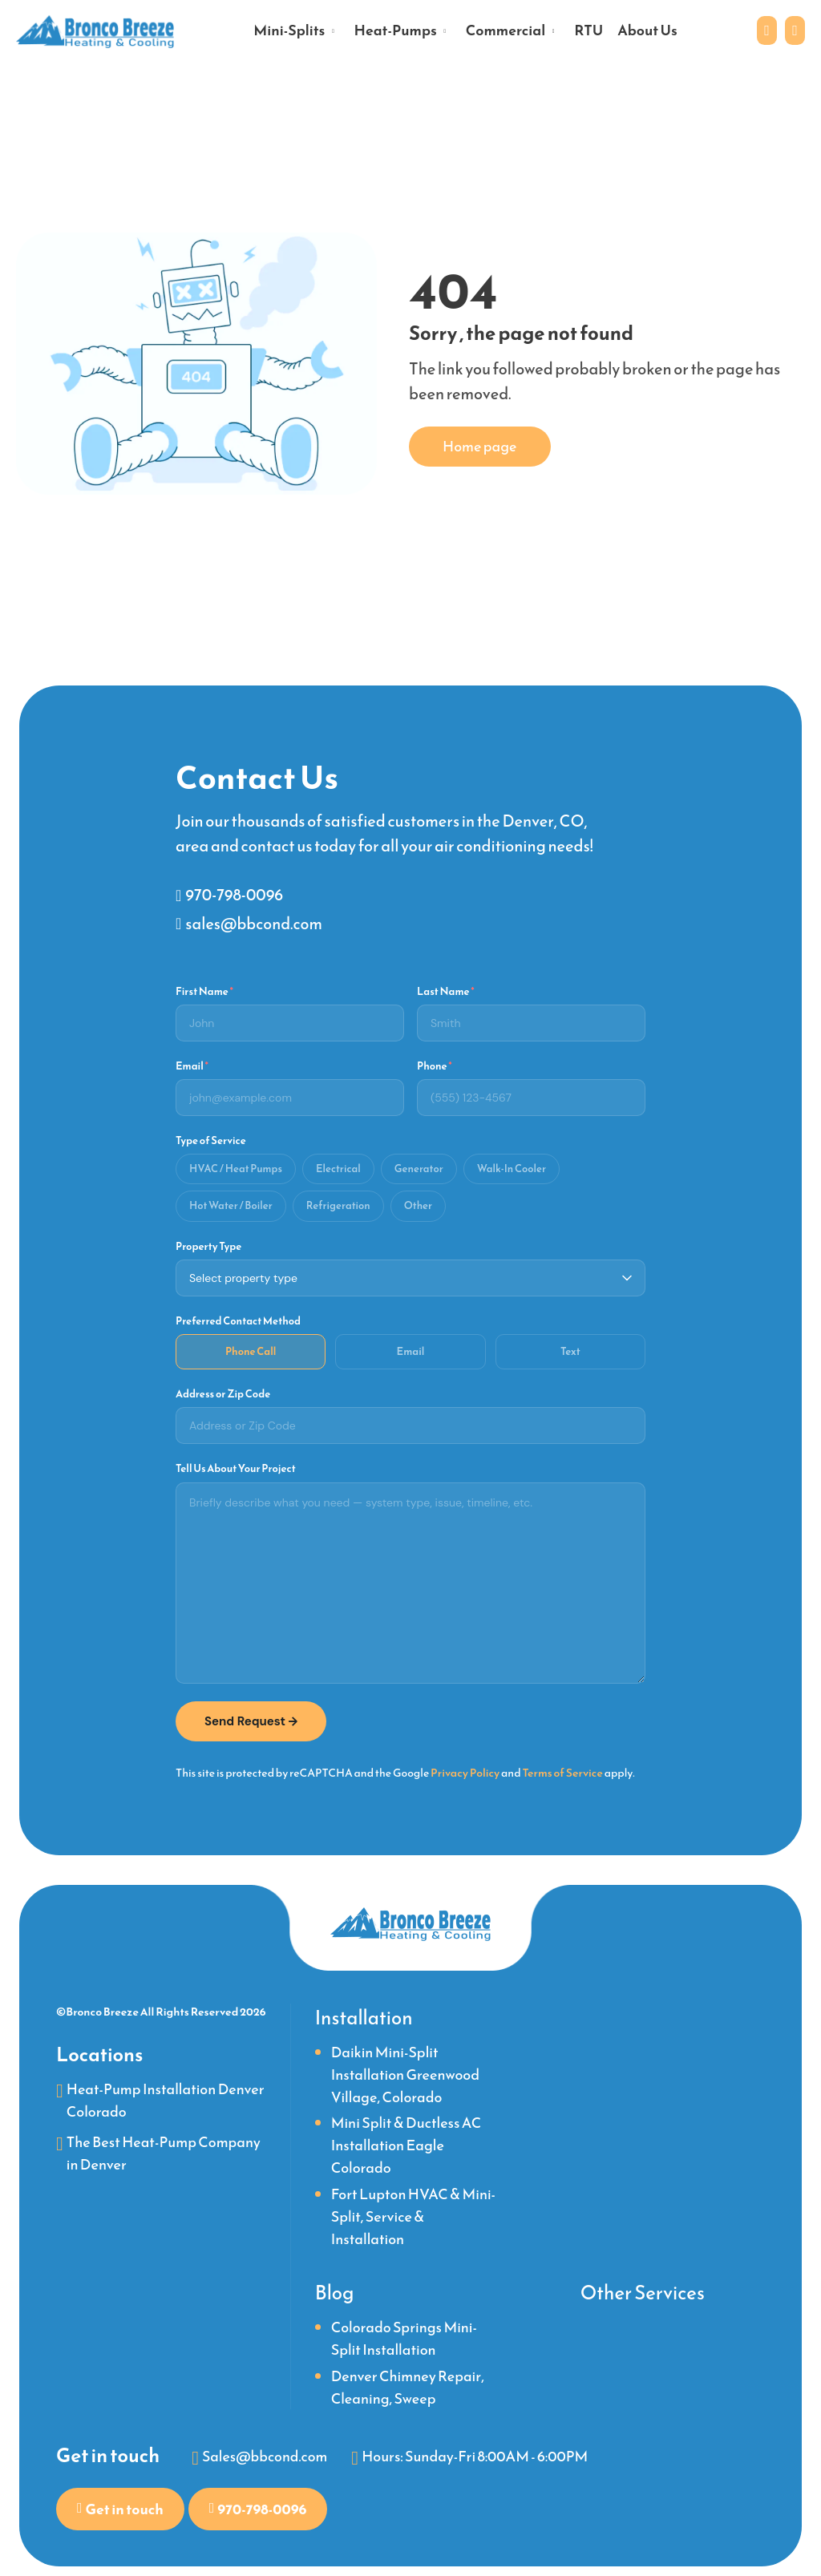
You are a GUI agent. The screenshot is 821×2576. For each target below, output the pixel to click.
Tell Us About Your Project (236, 1467)
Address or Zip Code (223, 1392)
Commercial (505, 31)
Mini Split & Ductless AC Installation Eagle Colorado (406, 2145)
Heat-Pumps (395, 31)
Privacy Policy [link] (465, 1771)
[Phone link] (794, 31)
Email (192, 1064)
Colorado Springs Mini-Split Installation (404, 2338)
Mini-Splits (289, 31)
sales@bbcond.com (254, 921)
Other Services (642, 2292)
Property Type (208, 1244)
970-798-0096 (234, 892)
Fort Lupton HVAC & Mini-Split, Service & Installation (413, 2216)
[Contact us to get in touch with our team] (765, 31)
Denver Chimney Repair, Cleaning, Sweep (407, 2386)
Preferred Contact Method (238, 1319)
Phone (434, 1064)
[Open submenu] (332, 29)
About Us (647, 31)
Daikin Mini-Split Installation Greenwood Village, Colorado (405, 2073)
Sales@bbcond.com (265, 2456)
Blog (334, 2292)
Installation (364, 2017)
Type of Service (211, 1139)
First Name (204, 989)
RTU (588, 31)
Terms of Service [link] (562, 1771)
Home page (480, 446)
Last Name (446, 989)
